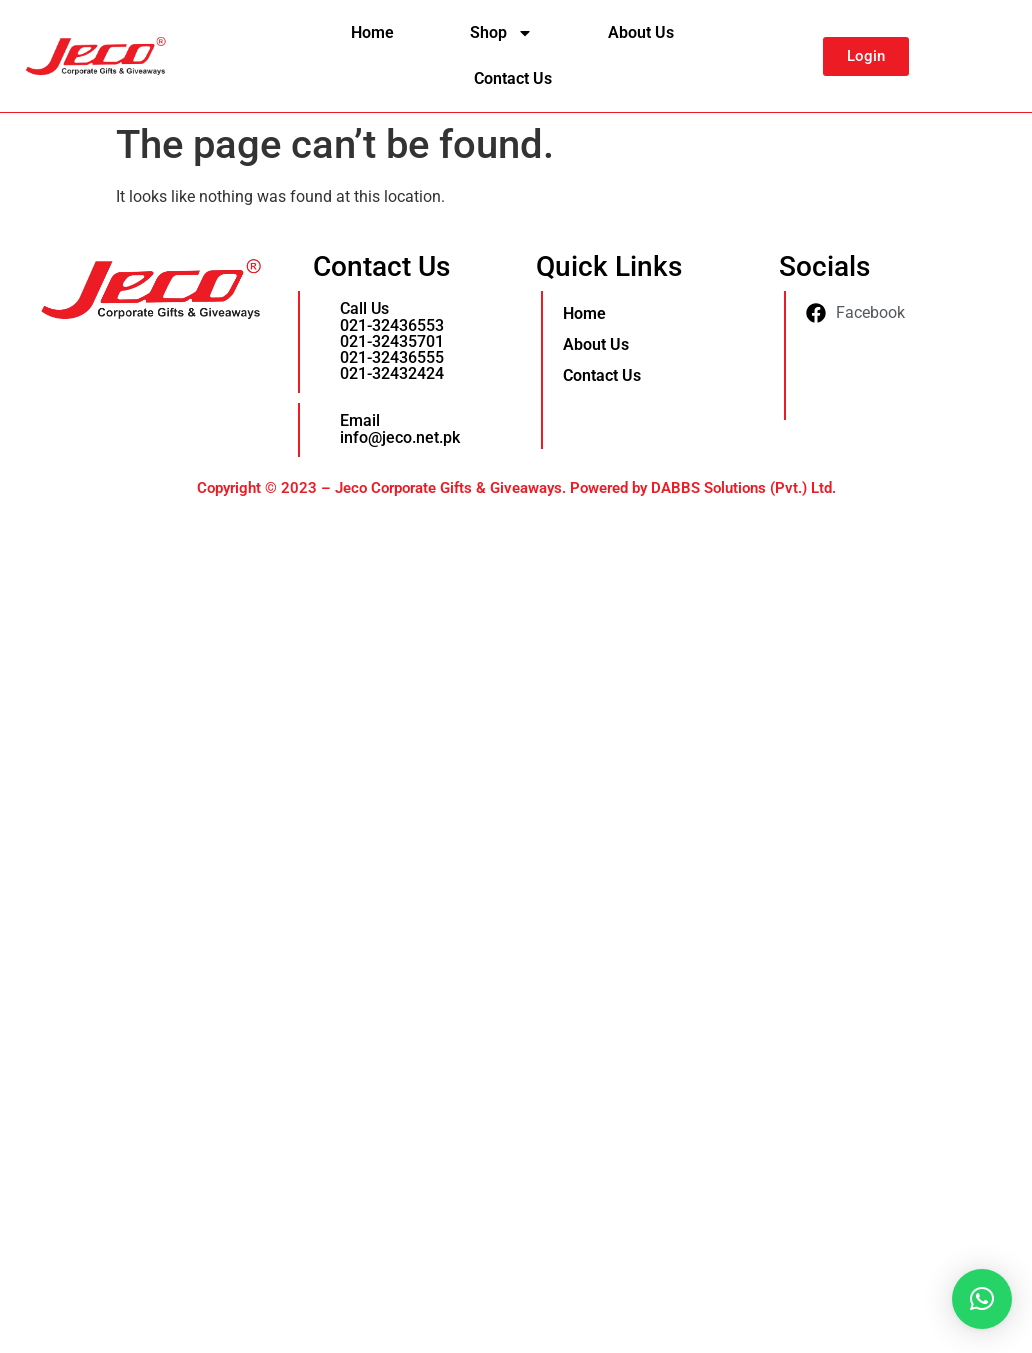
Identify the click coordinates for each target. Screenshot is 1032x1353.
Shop (501, 33)
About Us (641, 32)
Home (372, 32)
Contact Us (513, 78)
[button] (982, 1299)
